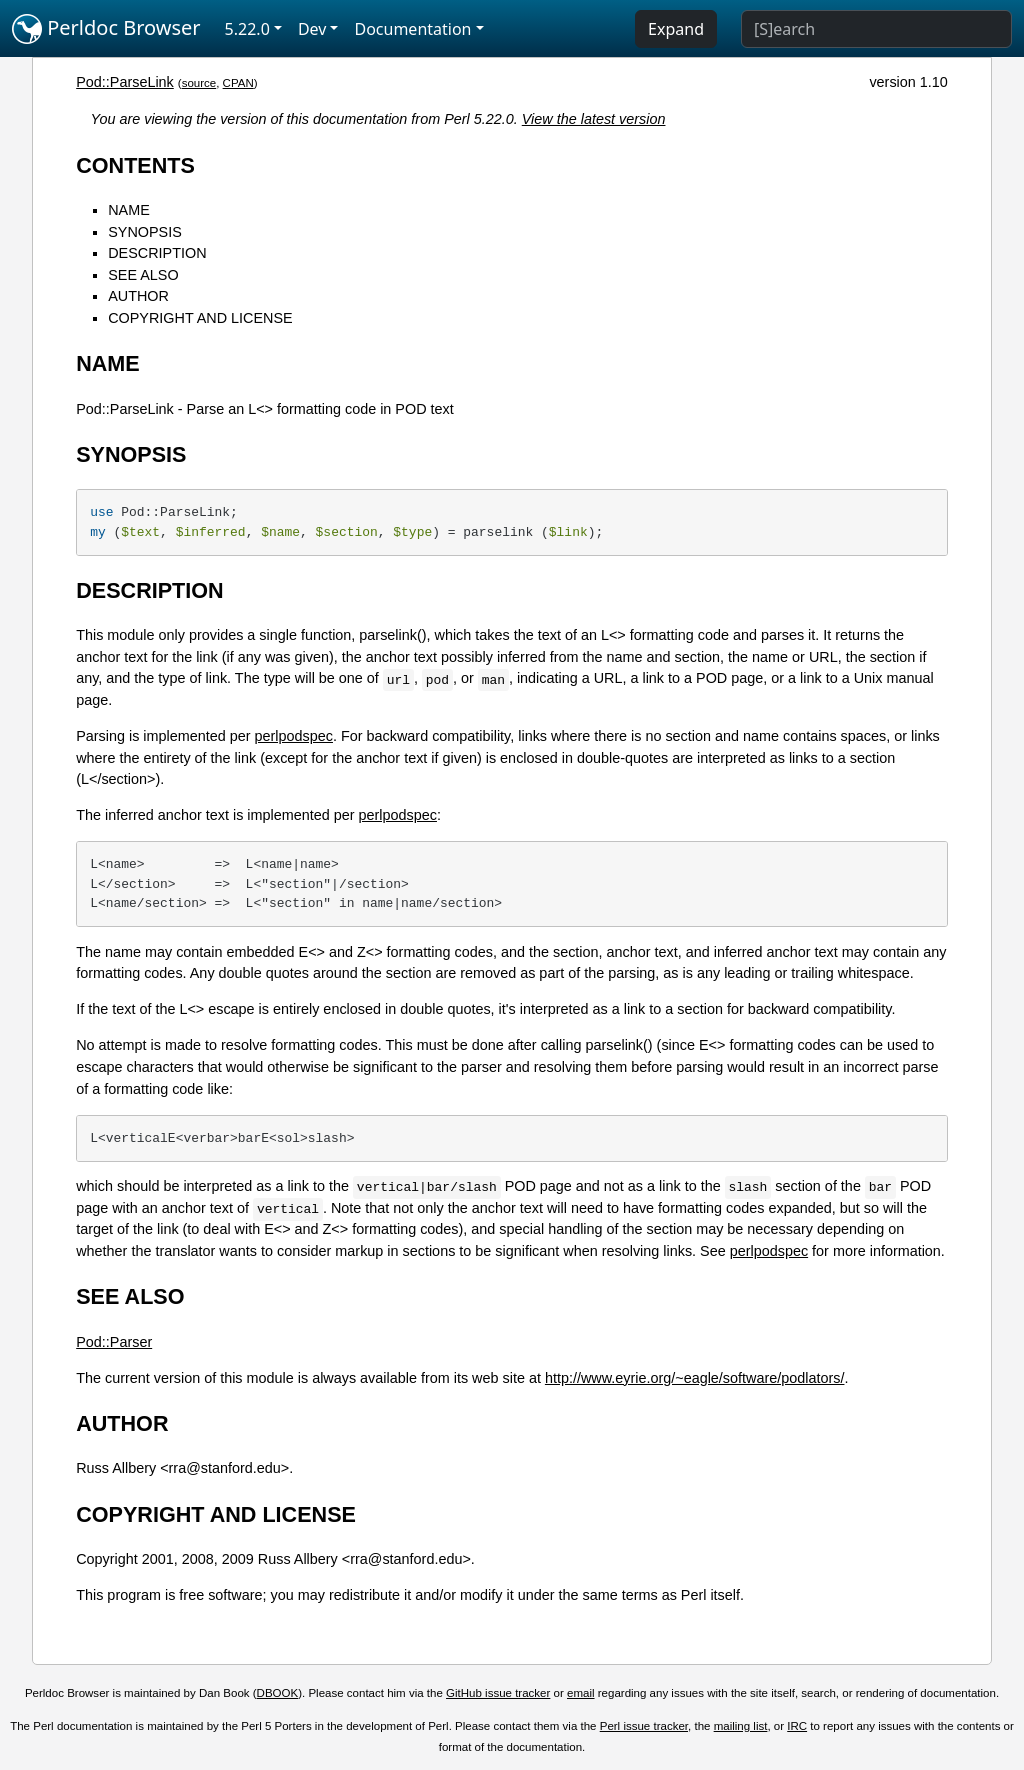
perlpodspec (294, 736)
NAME (129, 210)
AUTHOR (138, 296)
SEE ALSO (143, 275)
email (581, 1693)
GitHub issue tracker (498, 1693)
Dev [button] (312, 29)
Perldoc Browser (106, 29)
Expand (676, 29)
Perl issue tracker (644, 1726)
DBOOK (278, 1693)
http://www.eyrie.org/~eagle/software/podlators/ (695, 1378)
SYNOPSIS (145, 232)
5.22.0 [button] (247, 29)
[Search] (876, 29)
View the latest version (594, 119)
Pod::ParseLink (125, 82)
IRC (797, 1726)
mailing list (741, 1726)
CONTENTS (135, 165)
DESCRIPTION (157, 253)
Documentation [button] (412, 29)
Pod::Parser (114, 1342)
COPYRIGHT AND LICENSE (200, 318)
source (199, 83)
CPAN (238, 83)
